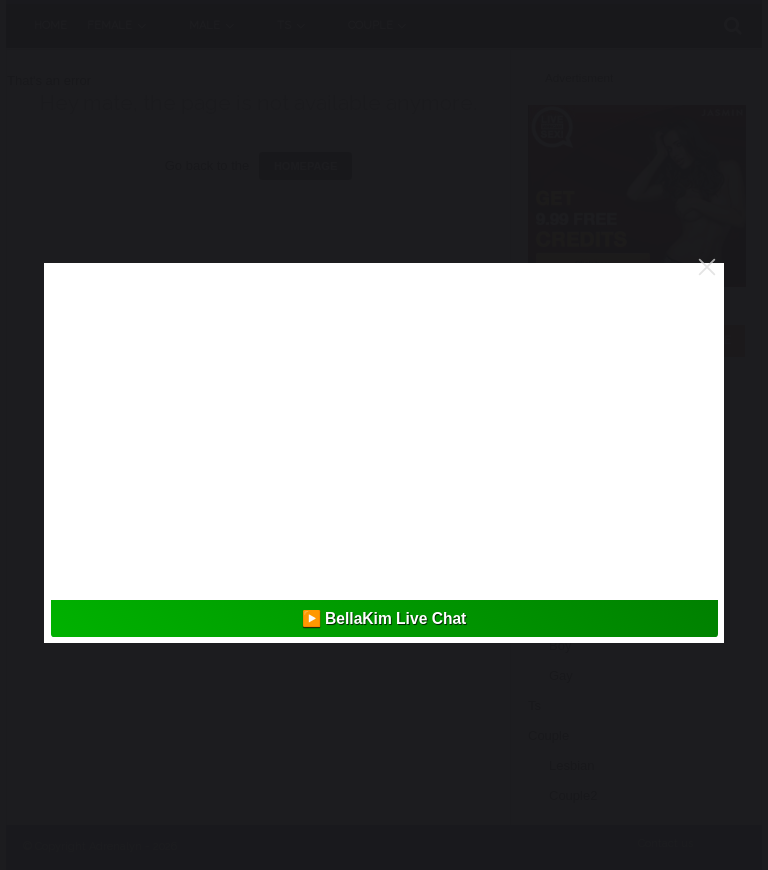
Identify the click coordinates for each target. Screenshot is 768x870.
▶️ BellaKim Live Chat (384, 618)
